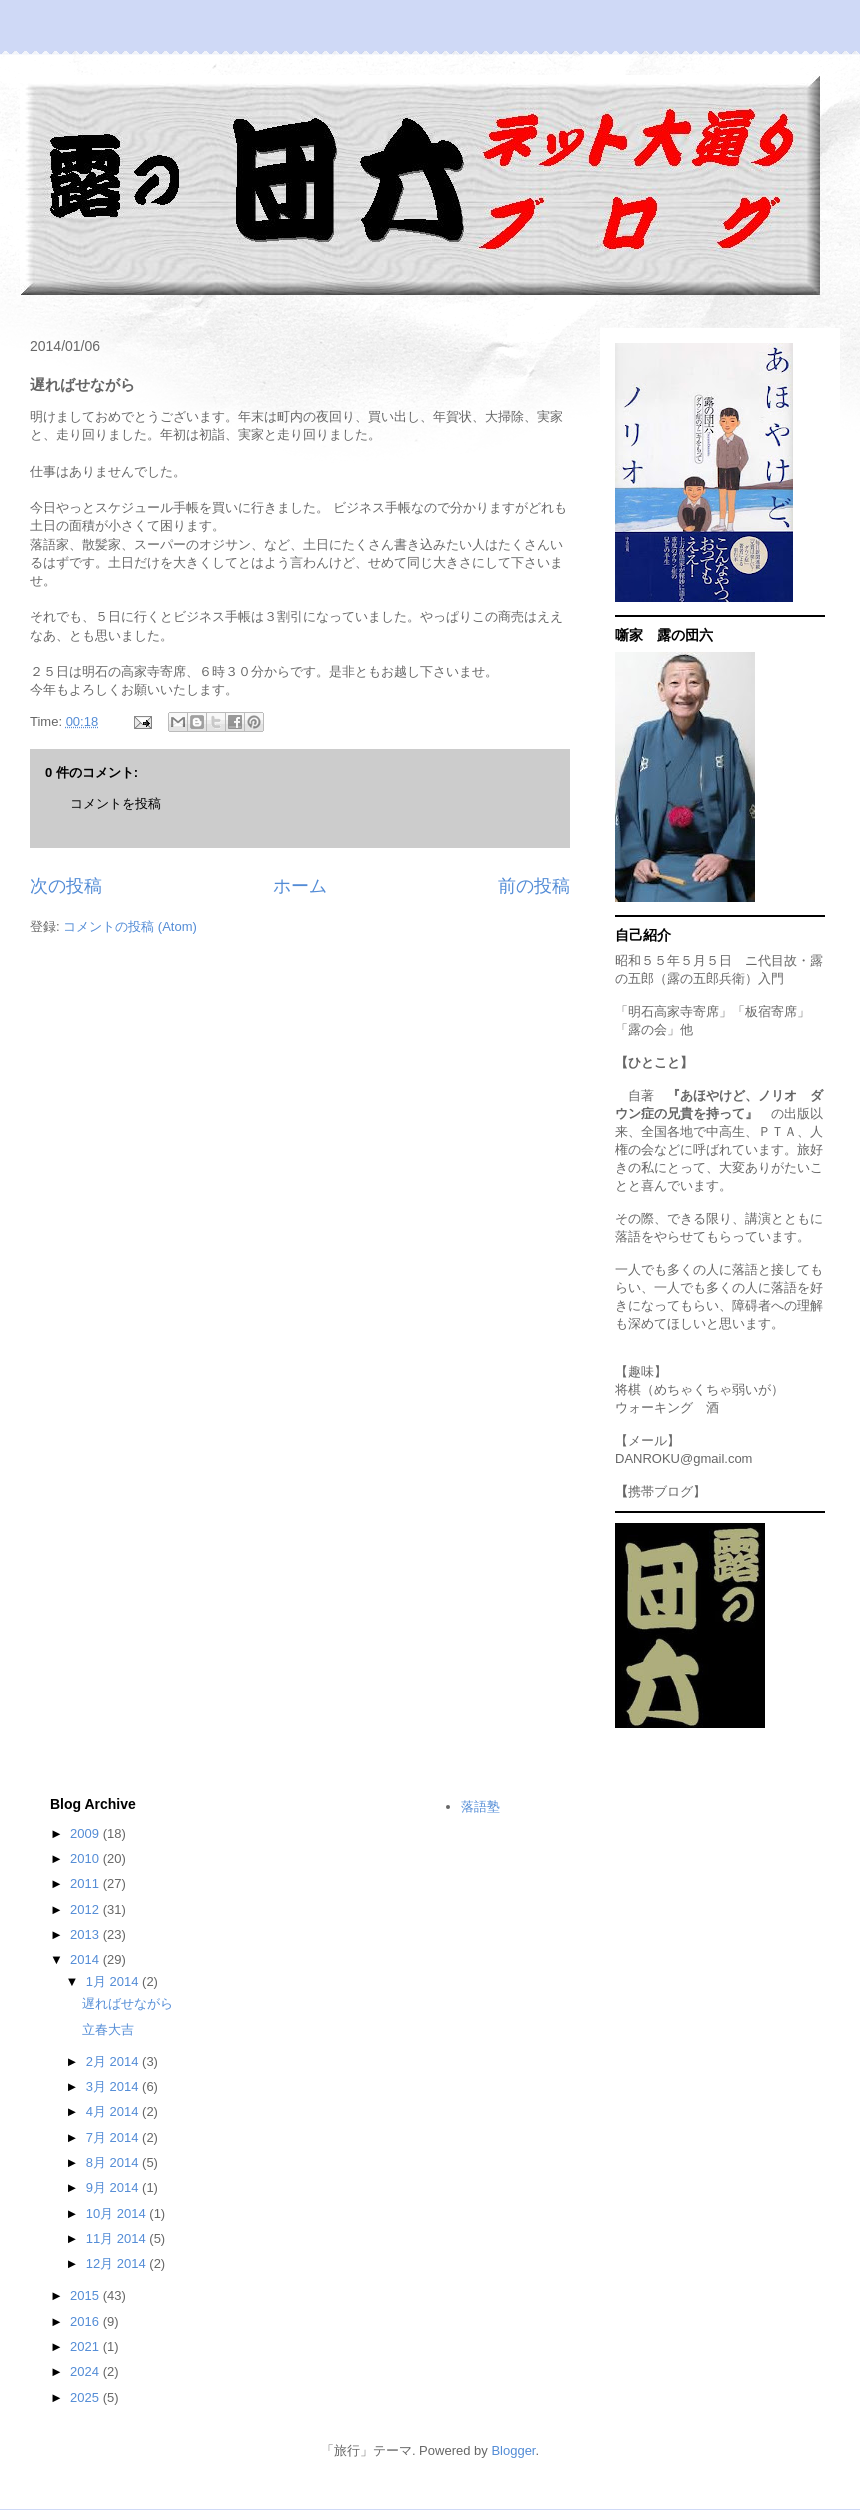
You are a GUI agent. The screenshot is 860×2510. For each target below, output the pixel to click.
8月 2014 (114, 2162)
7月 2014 (114, 2137)
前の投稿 (534, 886)
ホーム (300, 886)
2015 (86, 2295)
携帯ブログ (660, 1491)
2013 (86, 1934)
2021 (86, 2346)
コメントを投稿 (115, 803)
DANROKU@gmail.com (683, 1458)
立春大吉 (108, 2029)
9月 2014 (114, 2187)
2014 (86, 1959)
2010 (86, 1858)
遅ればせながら (127, 2003)
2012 (86, 1909)
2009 (86, 1833)
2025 (86, 2397)
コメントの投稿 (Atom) (130, 926)
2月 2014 (114, 2061)
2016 (86, 2321)
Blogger (513, 2450)
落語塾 (480, 1806)
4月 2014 (114, 2111)
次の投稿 (66, 886)
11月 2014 (118, 2238)
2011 (86, 1883)
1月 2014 (114, 1981)
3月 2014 (114, 2086)
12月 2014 (118, 2263)
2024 (86, 2371)
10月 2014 (118, 2213)
